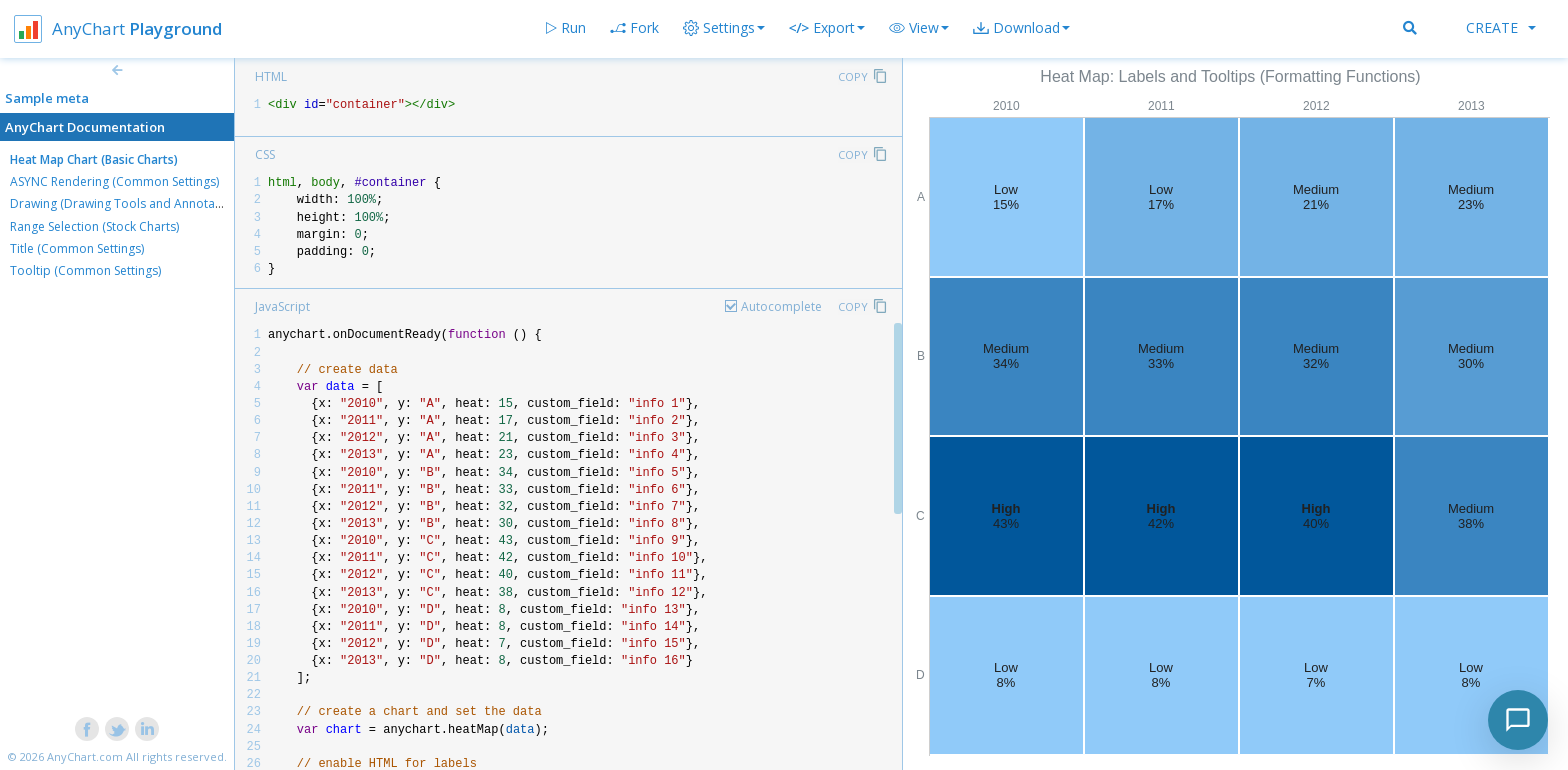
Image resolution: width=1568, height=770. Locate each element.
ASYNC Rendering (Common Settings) (114, 181)
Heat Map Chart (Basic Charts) (94, 159)
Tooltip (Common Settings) (85, 270)
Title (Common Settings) (77, 248)
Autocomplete (781, 306)
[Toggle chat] (1518, 720)
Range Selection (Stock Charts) (94, 226)
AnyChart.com (85, 756)
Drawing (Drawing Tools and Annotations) (128, 203)
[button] (919, 28)
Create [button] (1501, 27)
